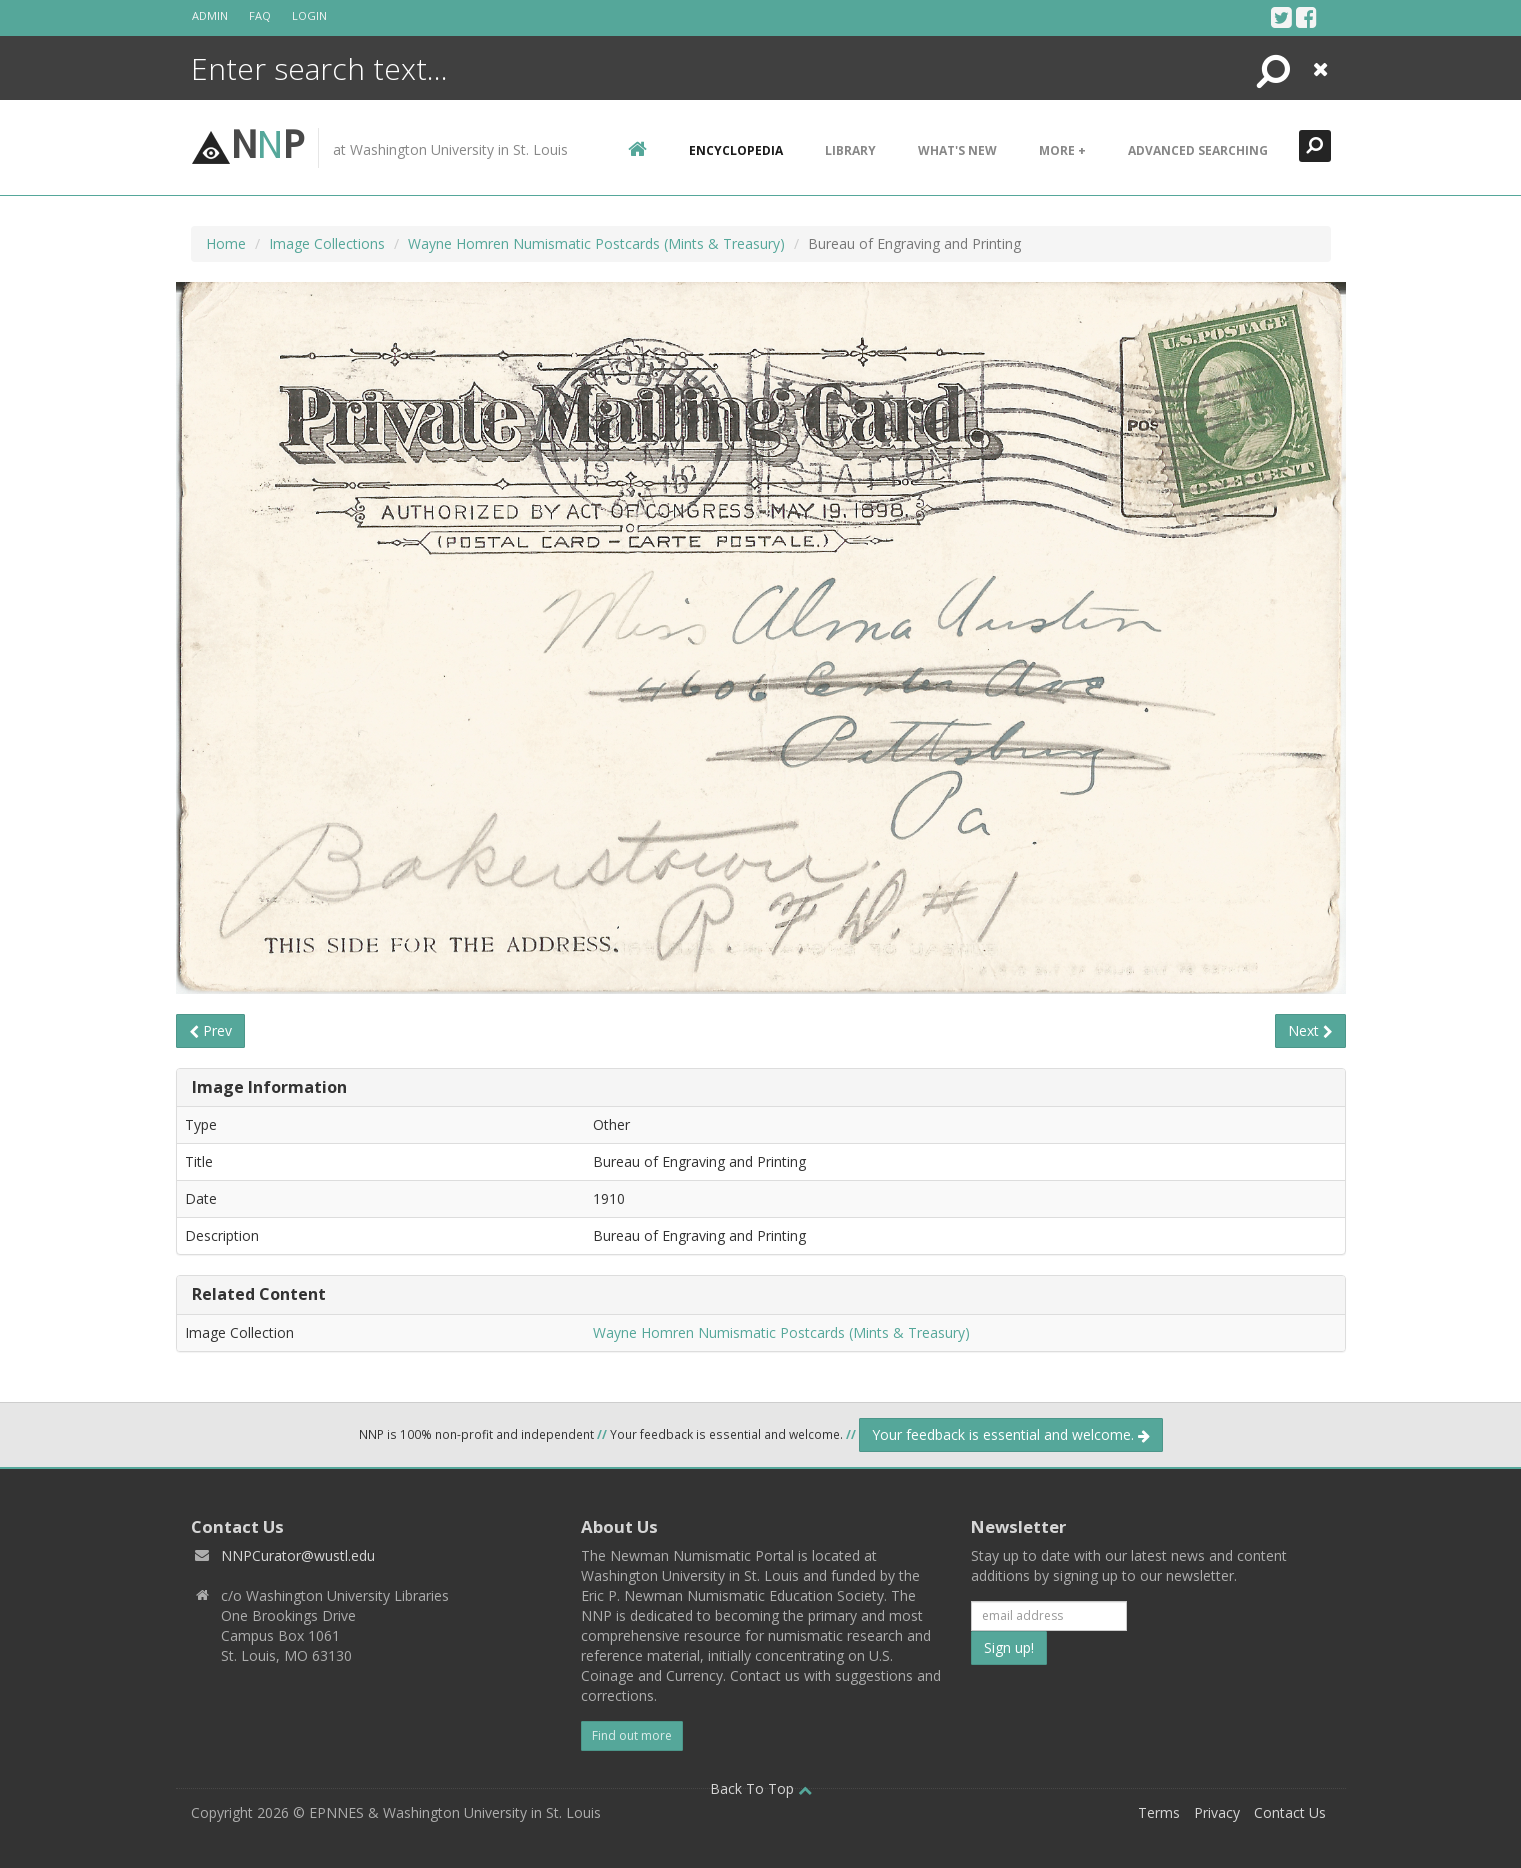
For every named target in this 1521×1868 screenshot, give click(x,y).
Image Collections (327, 243)
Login (309, 15)
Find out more (632, 1735)
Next (1310, 1030)
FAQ (260, 15)
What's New (957, 150)
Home (226, 243)
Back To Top (761, 1788)
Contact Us (1290, 1812)
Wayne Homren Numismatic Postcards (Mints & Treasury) (596, 243)
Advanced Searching (1198, 150)
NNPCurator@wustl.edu (298, 1555)
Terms (1159, 1812)
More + (1062, 150)
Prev (210, 1030)
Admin (210, 15)
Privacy (1217, 1812)
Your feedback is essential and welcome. (1011, 1434)
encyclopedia (736, 150)
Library (850, 150)
